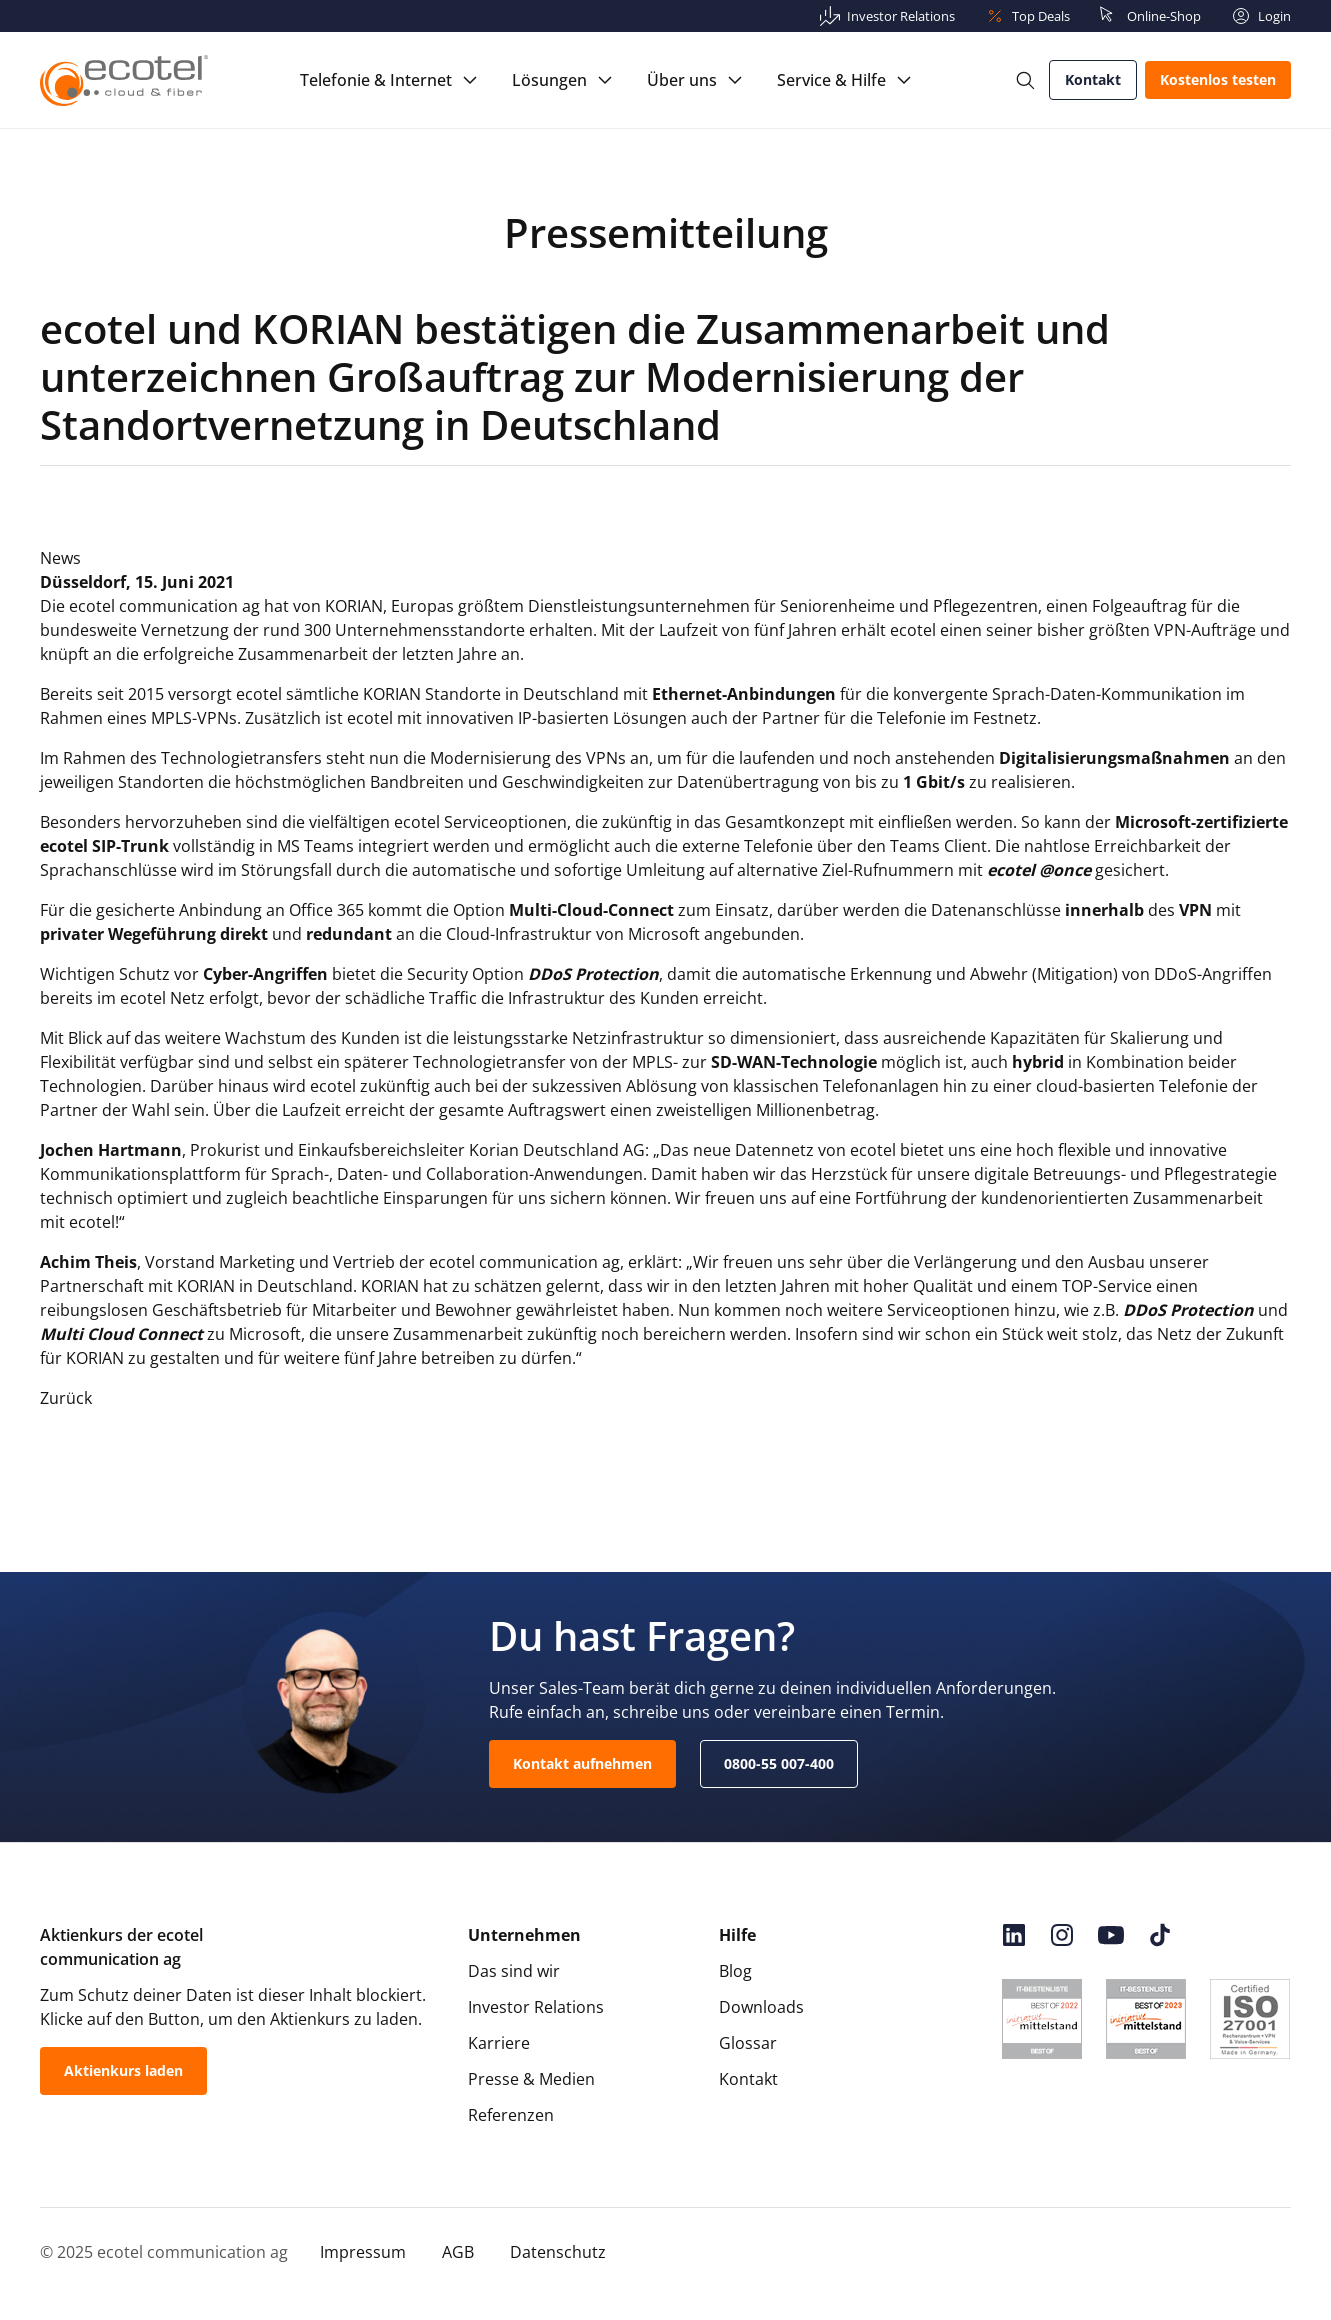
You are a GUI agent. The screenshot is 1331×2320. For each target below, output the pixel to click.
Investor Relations (536, 2007)
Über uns (682, 80)
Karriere (499, 2043)
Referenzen (511, 2115)
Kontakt (1093, 79)
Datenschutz (558, 2252)
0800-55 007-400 (779, 1763)
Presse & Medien (531, 2079)
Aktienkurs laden (123, 2070)
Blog (735, 1971)
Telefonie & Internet (376, 80)
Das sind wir (514, 1971)
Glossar (748, 2043)
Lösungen (549, 80)
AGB (458, 2252)
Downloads (761, 2007)
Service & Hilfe (831, 80)
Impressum (363, 2252)
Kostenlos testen (1218, 79)
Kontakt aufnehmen (582, 1763)
